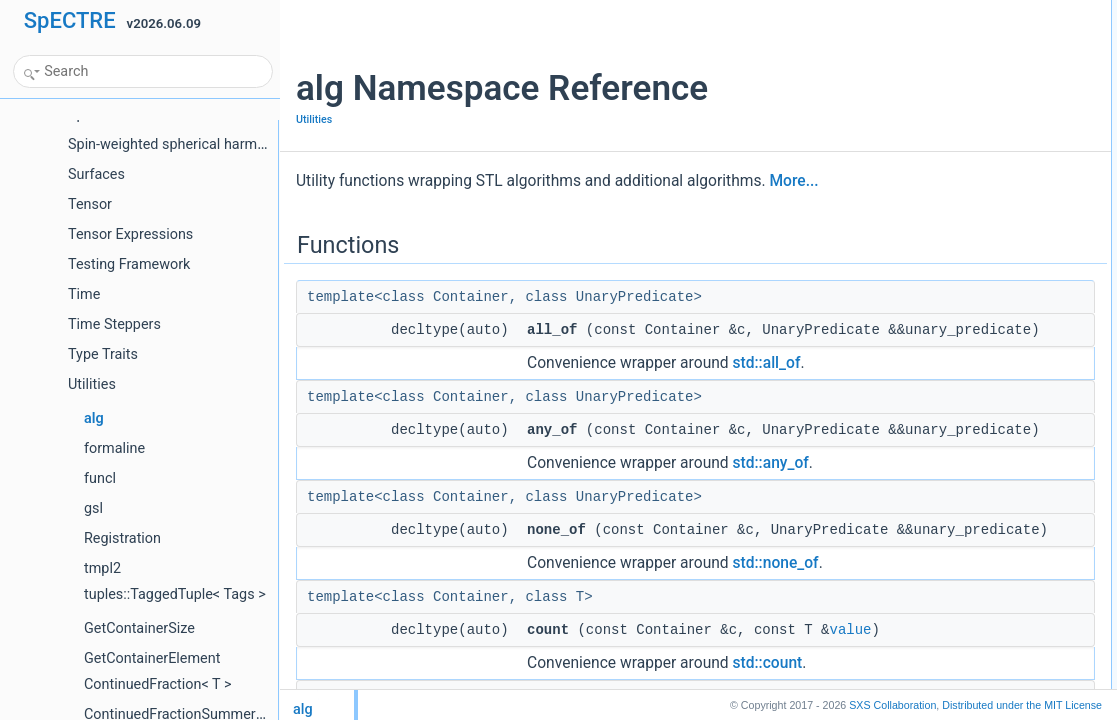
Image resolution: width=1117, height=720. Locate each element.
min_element (916, 363)
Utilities (314, 119)
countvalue (911, 99)
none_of (903, 77)
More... (793, 181)
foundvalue (911, 209)
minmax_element (927, 407)
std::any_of (771, 507)
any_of (900, 55)
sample (901, 495)
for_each (925, 678)
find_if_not (909, 187)
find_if (898, 165)
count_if (903, 121)
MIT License (1022, 705)
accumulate (912, 627)
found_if (903, 231)
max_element (918, 319)
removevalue (916, 451)
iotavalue (906, 605)
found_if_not (915, 253)
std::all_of (767, 385)
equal (896, 275)
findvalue (906, 143)
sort (892, 517)
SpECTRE (70, 20)
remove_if (908, 473)
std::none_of (776, 629)
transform (907, 561)
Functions (892, 11)
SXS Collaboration (892, 705)
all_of (896, 33)
